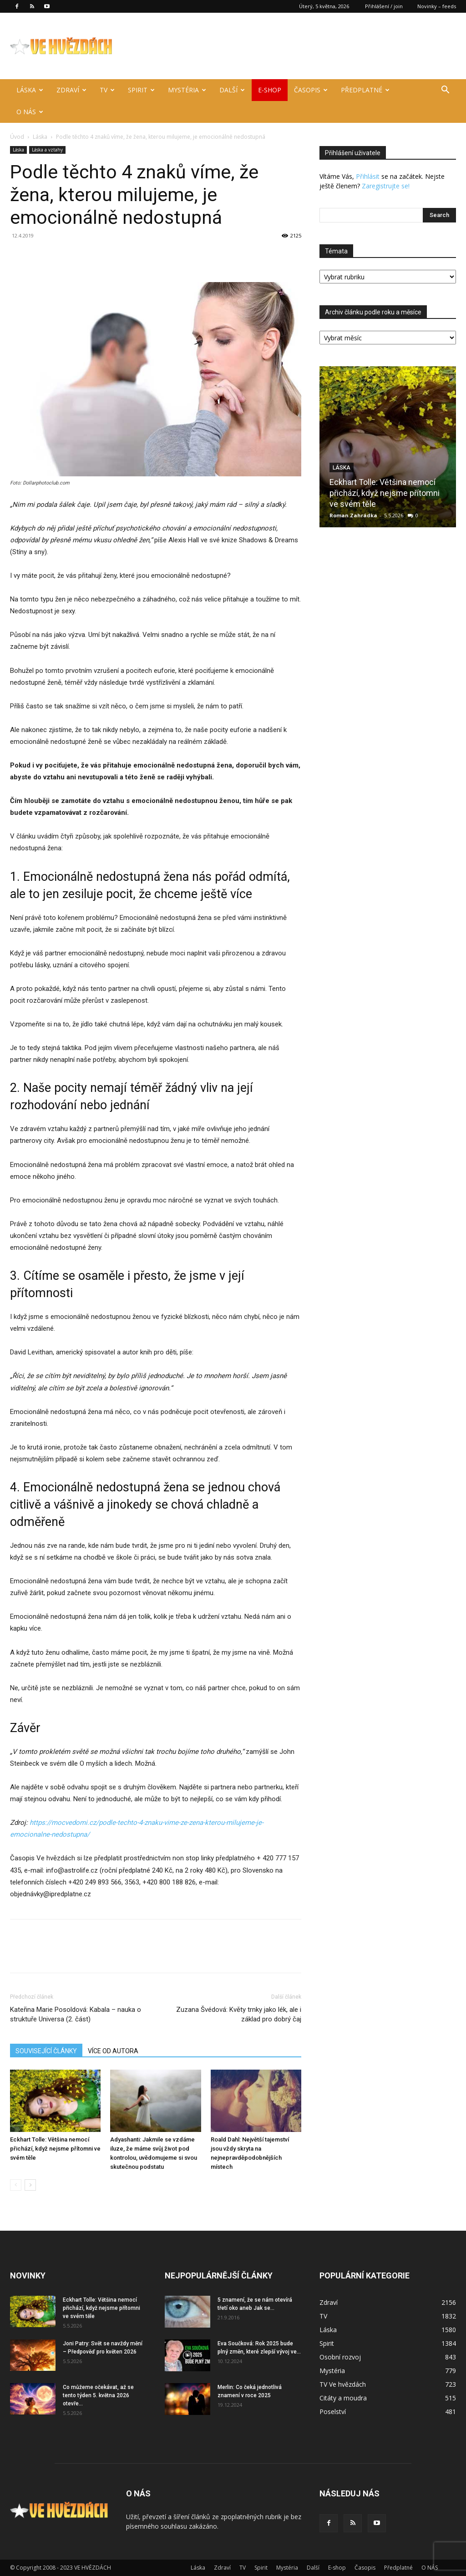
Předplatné (365, 90)
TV (107, 90)
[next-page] (30, 2185)
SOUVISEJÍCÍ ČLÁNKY (46, 2051)
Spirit (141, 90)
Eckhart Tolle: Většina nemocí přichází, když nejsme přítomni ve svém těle (55, 2148)
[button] (445, 90)
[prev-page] (15, 2185)
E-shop (269, 90)
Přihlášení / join (384, 6)
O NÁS (29, 111)
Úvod (17, 137)
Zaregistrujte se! (386, 186)
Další (232, 90)
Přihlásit (368, 176)
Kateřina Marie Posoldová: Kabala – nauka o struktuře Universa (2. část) (75, 2014)
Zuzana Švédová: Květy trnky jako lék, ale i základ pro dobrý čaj (238, 2014)
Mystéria (187, 90)
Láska (29, 90)
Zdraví (71, 90)
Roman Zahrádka (353, 515)
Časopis (311, 90)
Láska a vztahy (47, 149)
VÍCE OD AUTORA (113, 2051)
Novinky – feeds (436, 6)
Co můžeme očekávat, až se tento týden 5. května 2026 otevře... (98, 2395)
